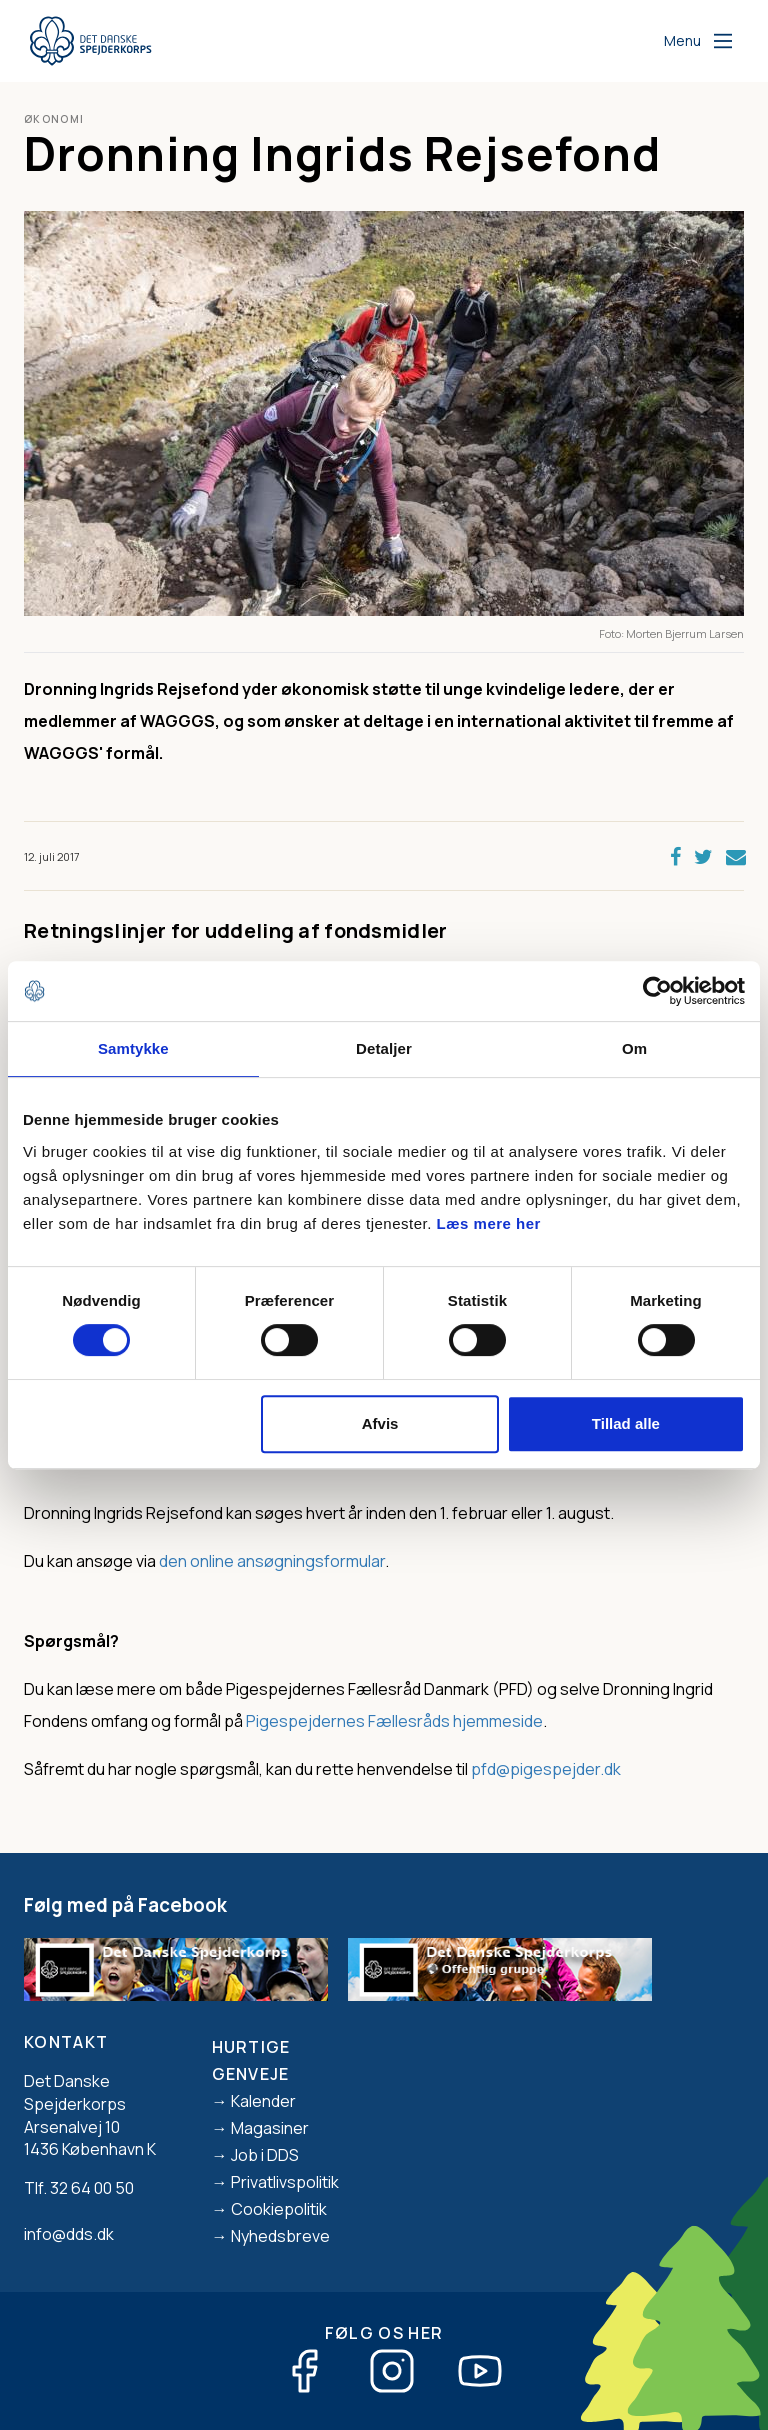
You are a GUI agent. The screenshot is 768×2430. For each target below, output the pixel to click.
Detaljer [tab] (384, 1048)
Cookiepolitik (279, 2209)
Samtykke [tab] (133, 1048)
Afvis (380, 1423)
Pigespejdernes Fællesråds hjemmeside (394, 1721)
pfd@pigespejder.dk (546, 1769)
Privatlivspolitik (285, 2182)
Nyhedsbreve (280, 2236)
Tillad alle (626, 1423)
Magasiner (270, 2128)
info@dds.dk (69, 2234)
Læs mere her (489, 1223)
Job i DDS (265, 2155)
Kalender (263, 2101)
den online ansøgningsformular (272, 1561)
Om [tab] (634, 1048)
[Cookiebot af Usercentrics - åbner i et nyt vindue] (657, 991)
